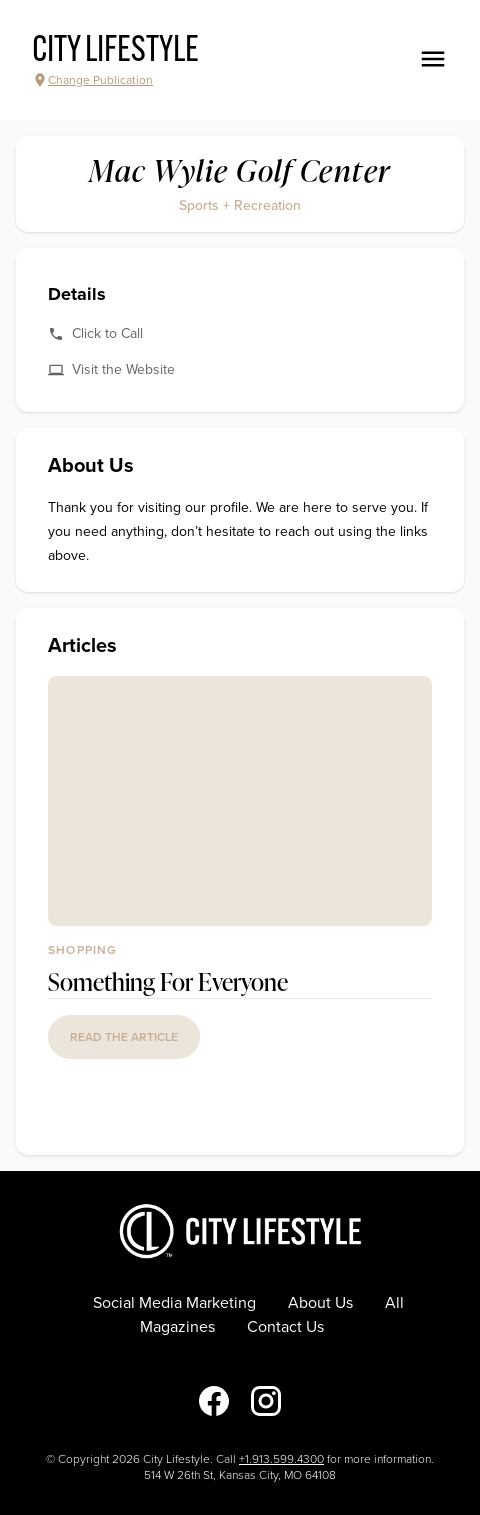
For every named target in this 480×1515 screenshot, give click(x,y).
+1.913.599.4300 (281, 1459)
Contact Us (285, 1327)
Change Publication (92, 80)
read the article (124, 1037)
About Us (320, 1303)
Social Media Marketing (174, 1303)
